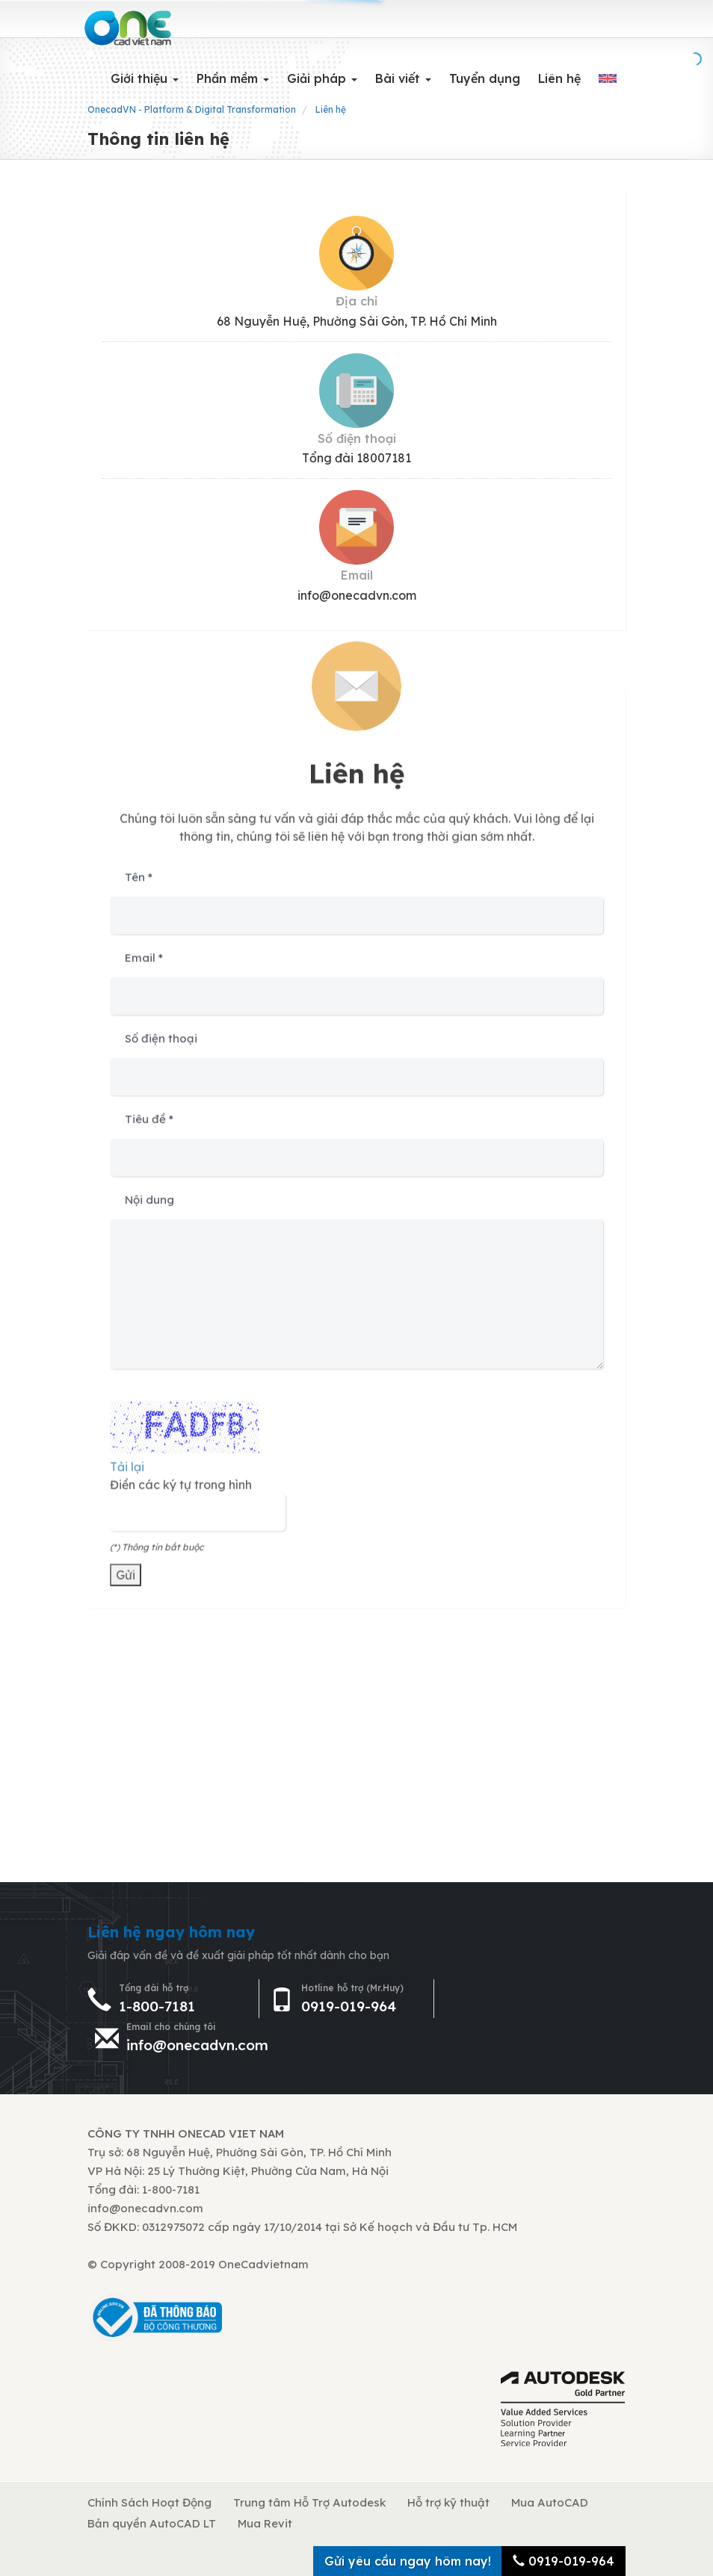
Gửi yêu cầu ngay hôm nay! (407, 2561)
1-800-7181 (157, 2006)
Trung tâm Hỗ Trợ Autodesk (309, 2502)
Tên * (138, 882)
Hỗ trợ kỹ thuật (448, 2502)
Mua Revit (265, 2523)
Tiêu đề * (149, 1124)
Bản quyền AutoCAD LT (151, 2523)
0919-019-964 (348, 2006)
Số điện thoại (161, 1044)
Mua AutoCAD (549, 2502)
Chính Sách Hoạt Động (149, 2502)
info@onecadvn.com (197, 2045)
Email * (144, 963)
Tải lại (127, 1472)
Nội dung (149, 1205)
